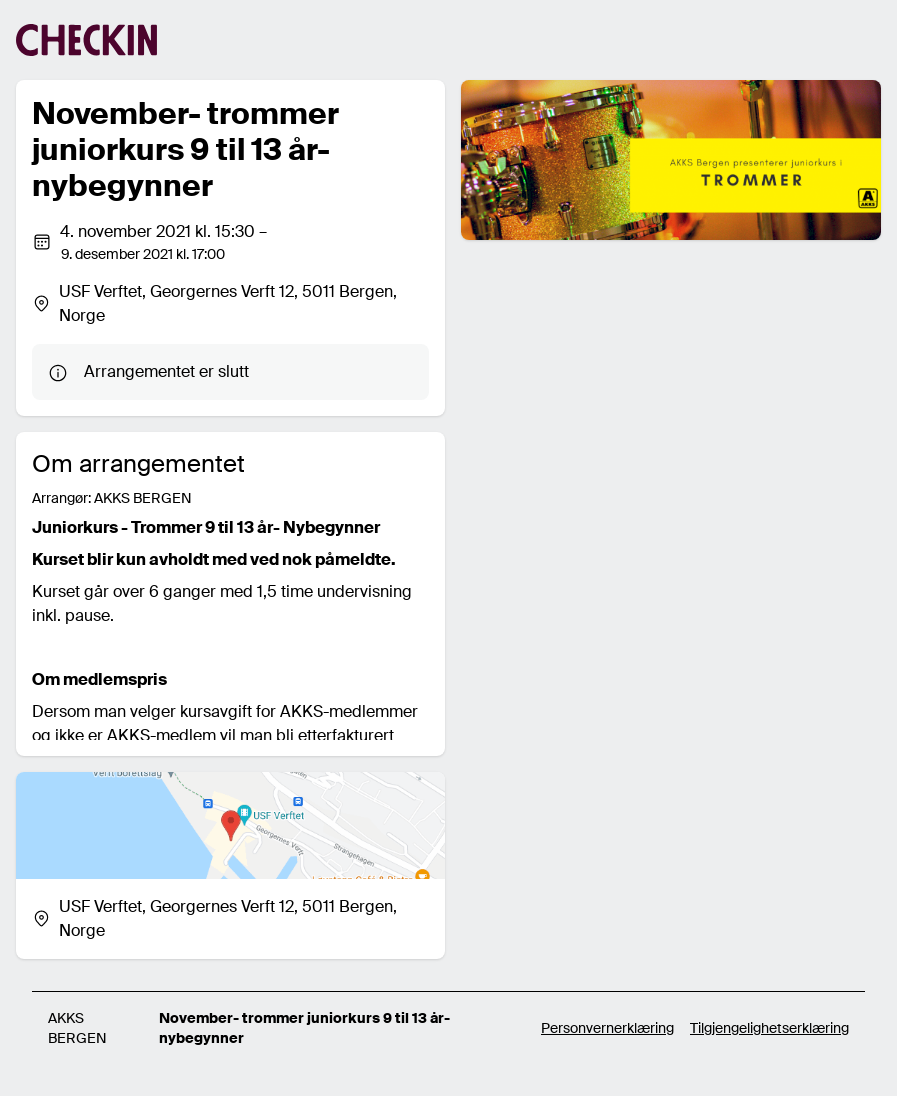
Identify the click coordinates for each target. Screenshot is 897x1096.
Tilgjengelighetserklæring (769, 1028)
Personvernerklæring (607, 1028)
